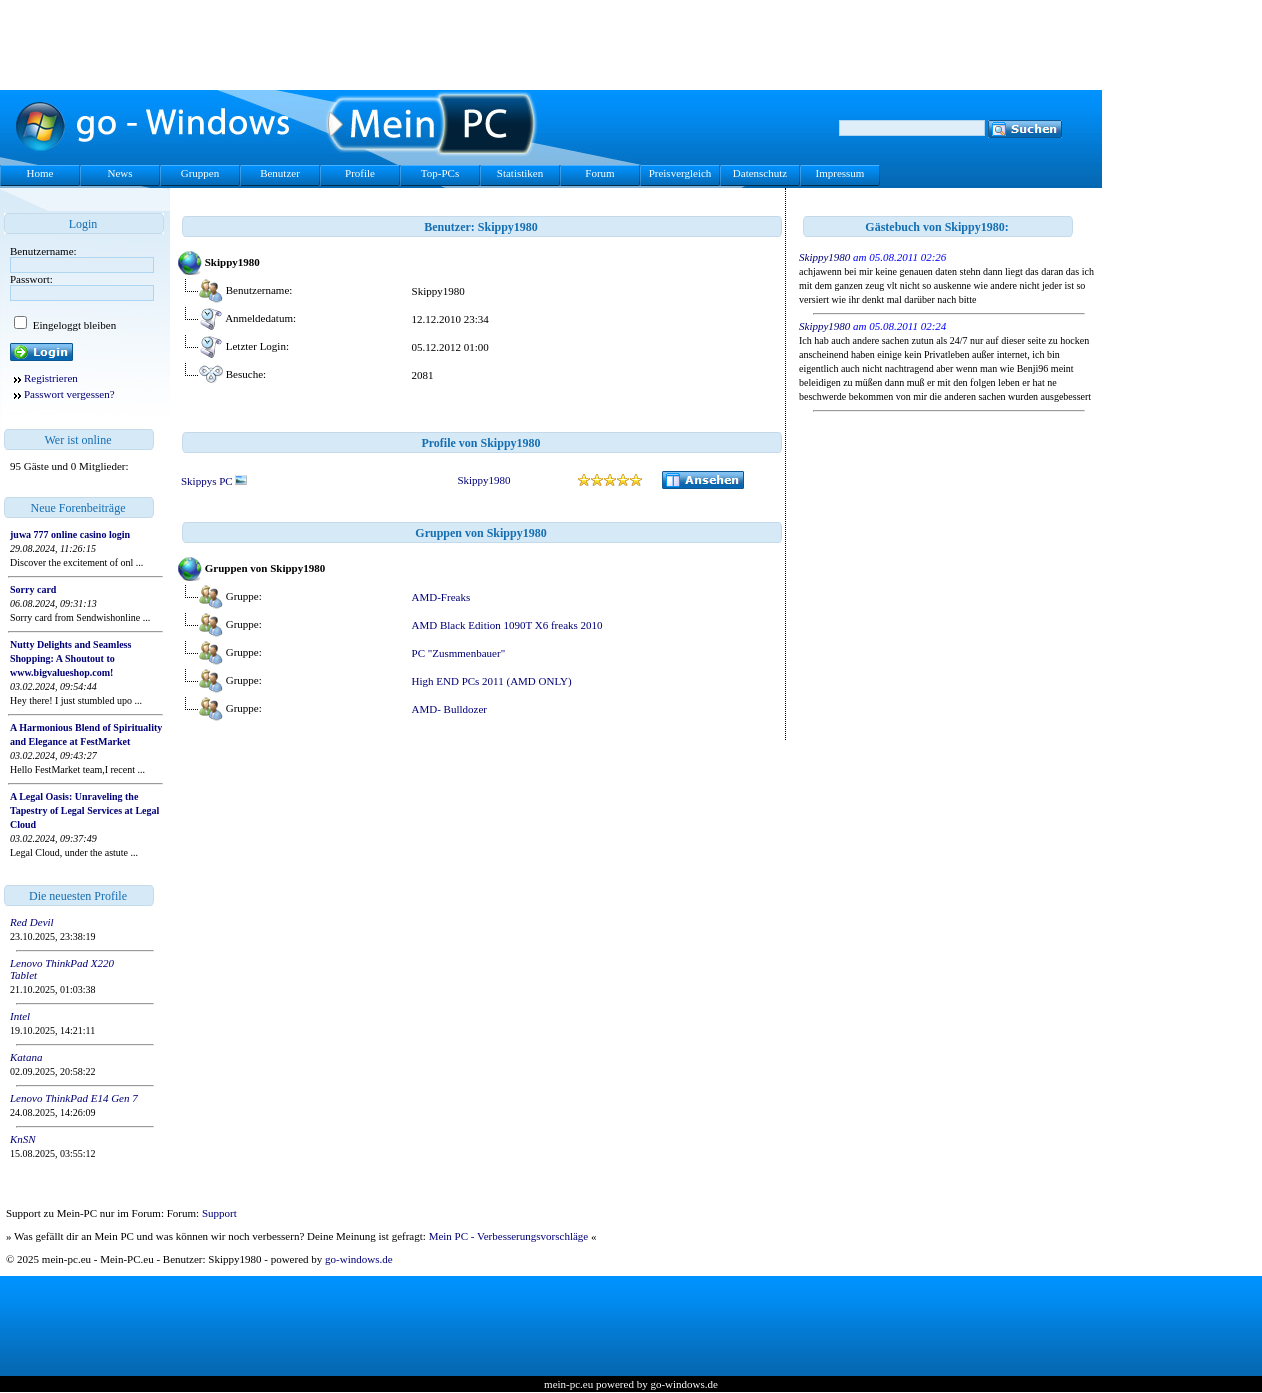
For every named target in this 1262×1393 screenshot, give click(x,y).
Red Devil (32, 922)
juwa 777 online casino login (70, 534)
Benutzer (280, 173)
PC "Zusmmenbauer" (459, 653)
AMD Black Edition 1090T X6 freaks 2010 (507, 625)
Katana (26, 1057)
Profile (360, 173)
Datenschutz (760, 173)
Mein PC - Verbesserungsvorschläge (509, 1236)
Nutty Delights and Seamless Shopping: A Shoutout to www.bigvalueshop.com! (70, 658)
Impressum (840, 173)
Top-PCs (440, 173)
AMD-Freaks (441, 597)
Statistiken (520, 173)
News (119, 173)
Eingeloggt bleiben (73, 325)
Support (219, 1213)
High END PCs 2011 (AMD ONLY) (492, 681)
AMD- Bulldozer (449, 709)
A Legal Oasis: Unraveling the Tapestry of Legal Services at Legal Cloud (84, 810)
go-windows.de (359, 1259)
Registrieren (51, 378)
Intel (20, 1016)
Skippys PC (214, 481)
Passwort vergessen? (69, 394)
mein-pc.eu (568, 1384)
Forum (599, 173)
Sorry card (33, 589)
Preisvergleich (680, 173)
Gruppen (200, 173)
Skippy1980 (483, 480)
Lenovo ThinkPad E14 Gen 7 (74, 1098)
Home (40, 173)
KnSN (23, 1139)
